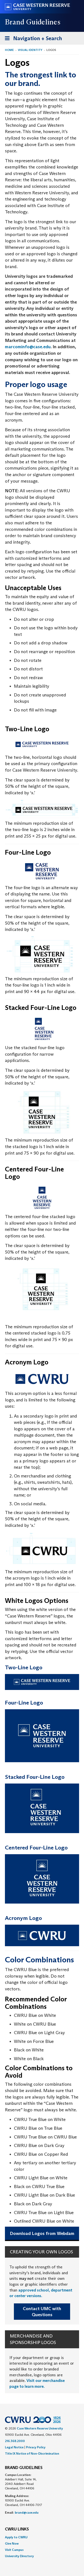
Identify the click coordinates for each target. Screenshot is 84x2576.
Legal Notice (14, 2447)
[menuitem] (42, 2537)
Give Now (12, 2543)
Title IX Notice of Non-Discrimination (32, 2453)
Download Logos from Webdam (42, 2233)
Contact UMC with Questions (42, 2311)
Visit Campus (14, 2550)
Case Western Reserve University (40, 2428)
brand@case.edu (27, 2512)
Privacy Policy (35, 2447)
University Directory (19, 2556)
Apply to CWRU (16, 2537)
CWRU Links (17, 2529)
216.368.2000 (15, 2441)
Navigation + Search (32, 39)
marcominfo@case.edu (28, 346)
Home (9, 50)
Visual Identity (30, 50)
